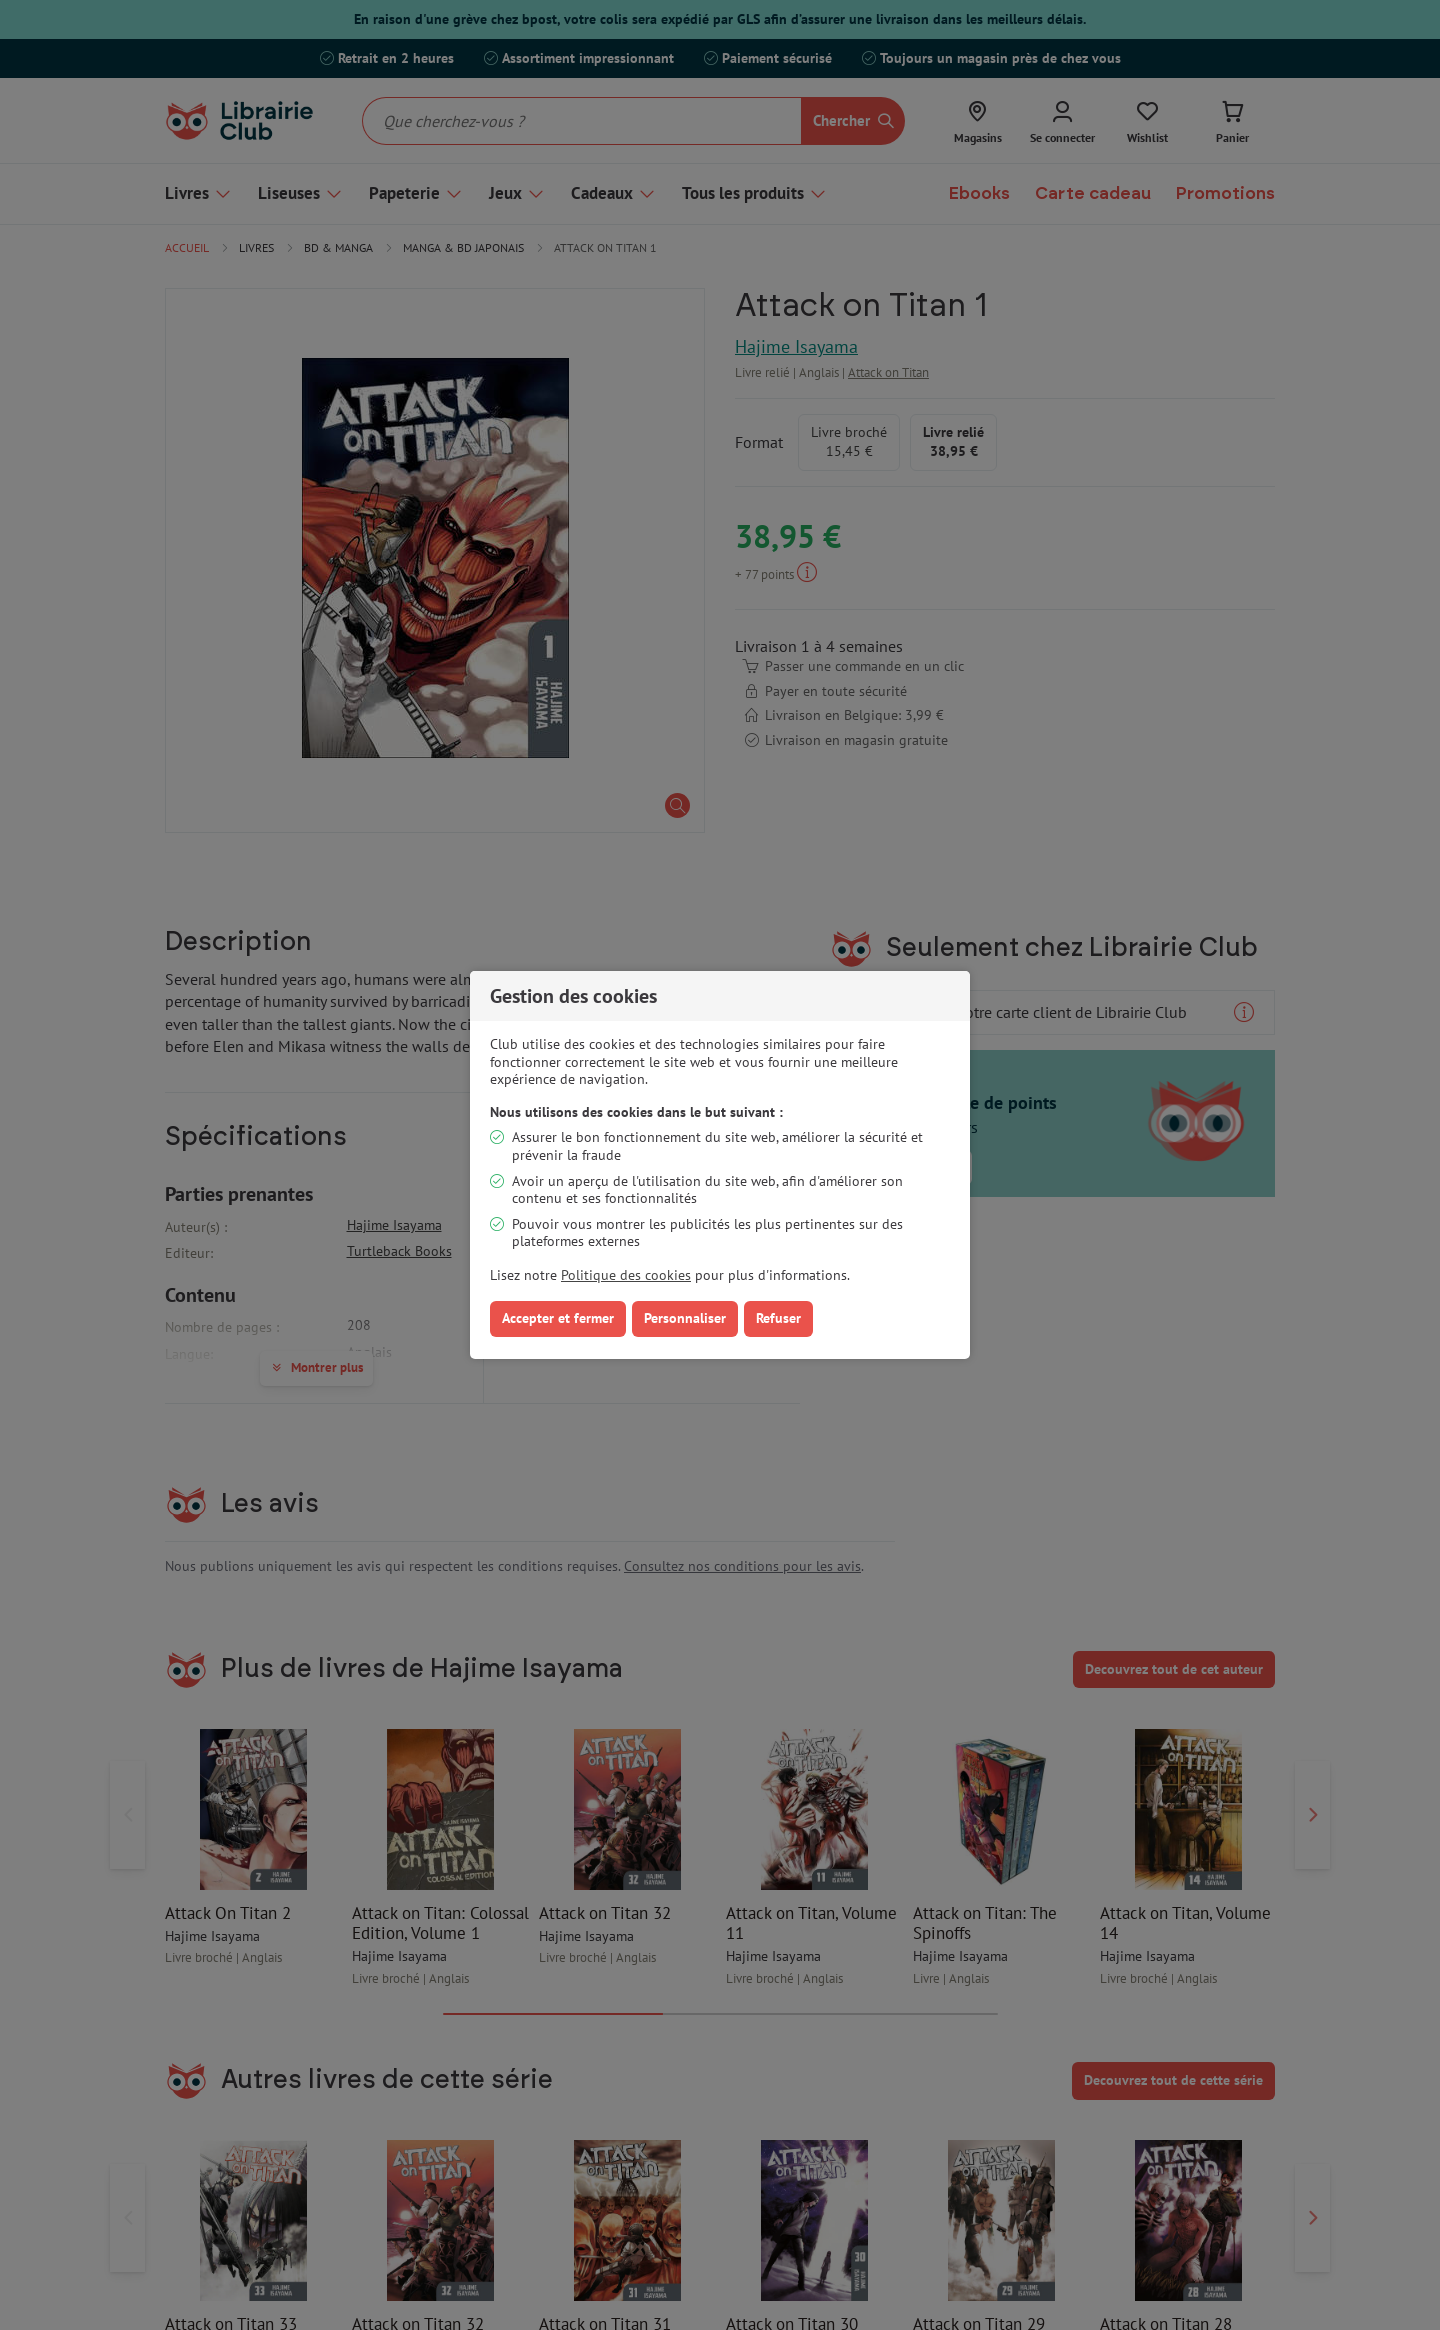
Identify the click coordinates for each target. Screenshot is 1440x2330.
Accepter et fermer (558, 1318)
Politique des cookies (626, 1275)
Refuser (778, 1318)
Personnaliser (685, 1318)
